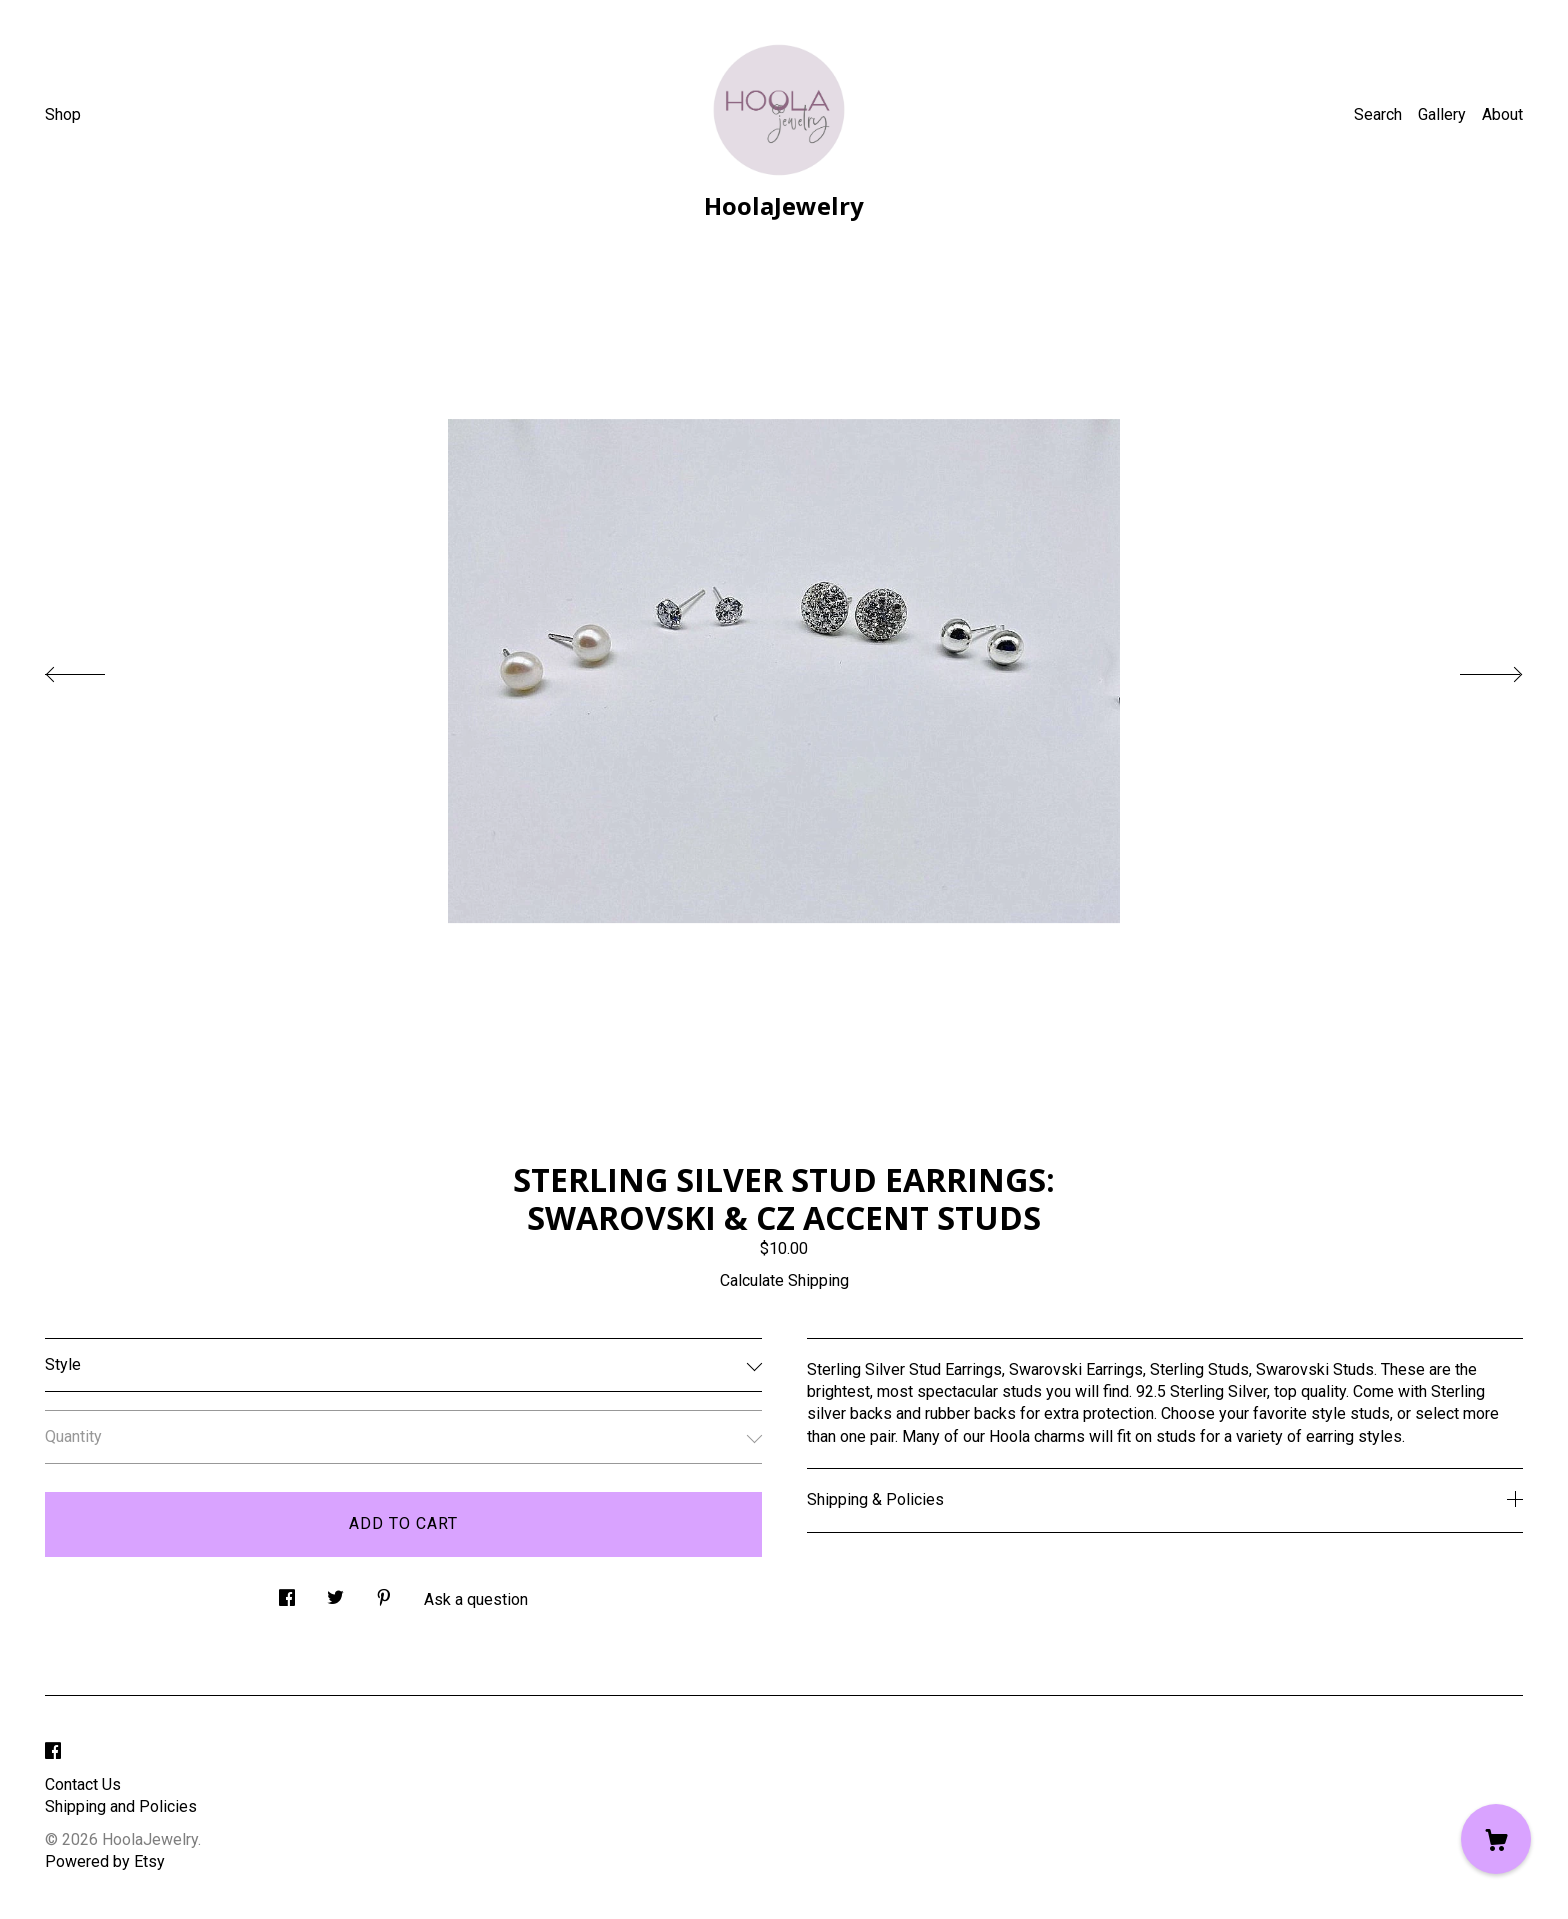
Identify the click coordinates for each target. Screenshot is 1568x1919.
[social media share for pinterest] (384, 1593)
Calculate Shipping (784, 1280)
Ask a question (476, 1599)
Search (1378, 114)
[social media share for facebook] (287, 1593)
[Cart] (1496, 1839)
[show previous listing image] (95, 669)
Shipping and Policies (121, 1806)
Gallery (1442, 114)
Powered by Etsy (105, 1861)
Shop (63, 114)
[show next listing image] (1473, 669)
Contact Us (83, 1784)
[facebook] (53, 1751)
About (1502, 114)
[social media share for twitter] (335, 1593)
